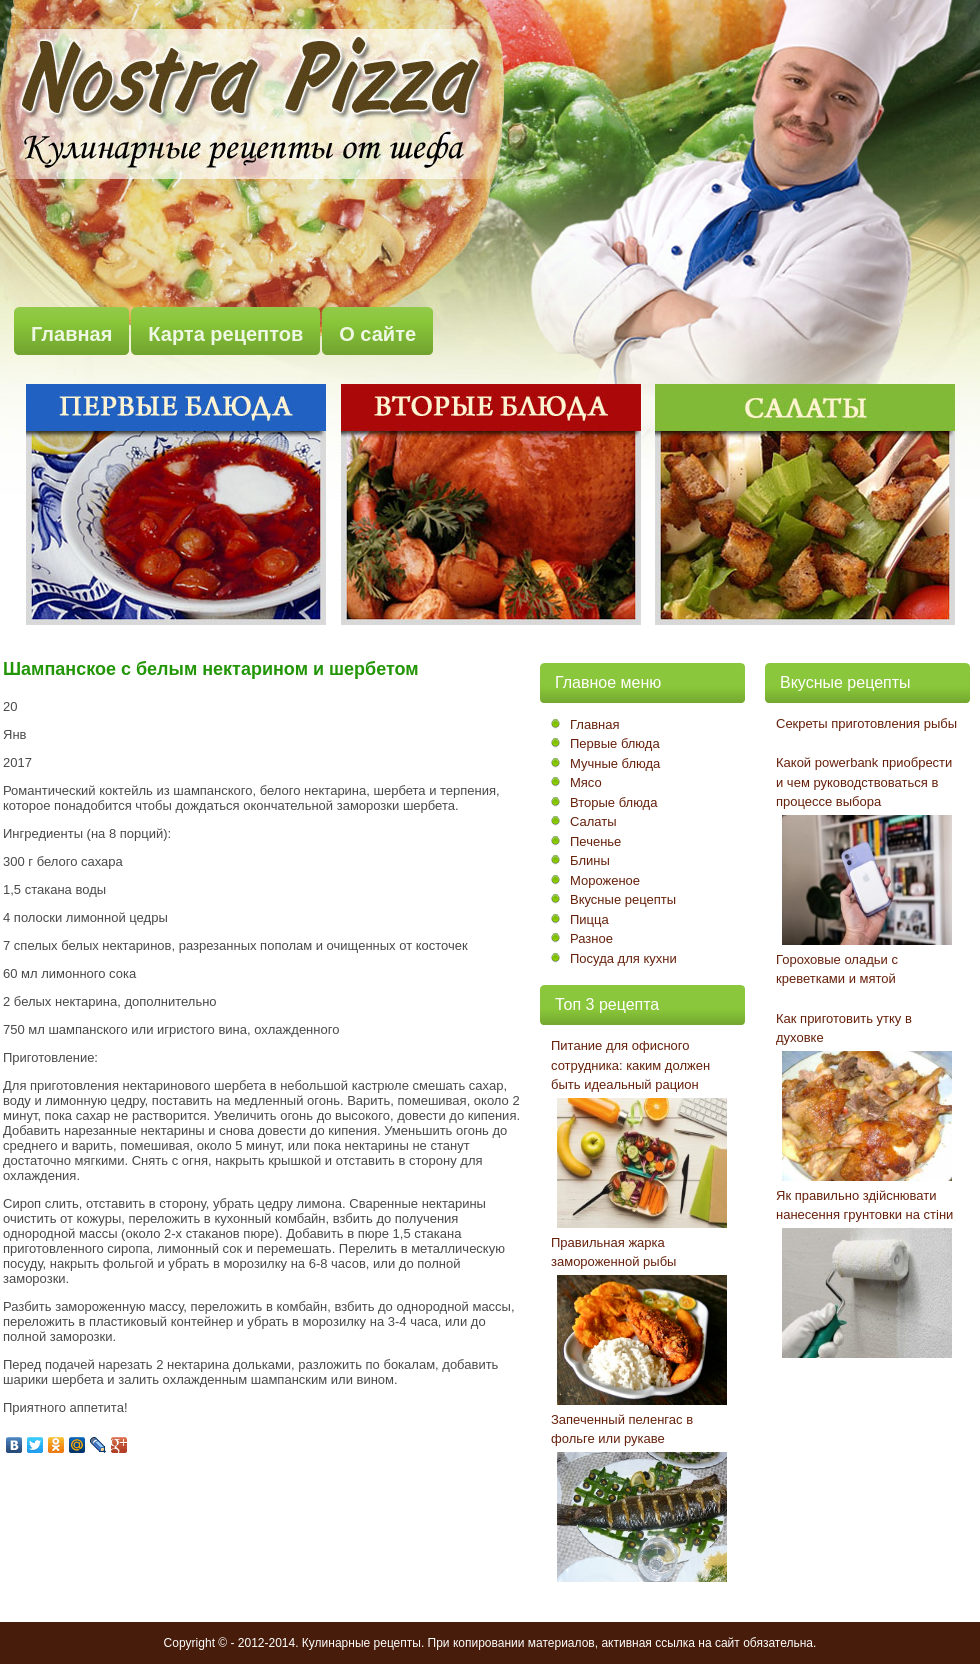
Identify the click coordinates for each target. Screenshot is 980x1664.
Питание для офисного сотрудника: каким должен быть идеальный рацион (630, 1065)
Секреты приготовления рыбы (866, 723)
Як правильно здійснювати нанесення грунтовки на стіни (864, 1205)
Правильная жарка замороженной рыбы (613, 1252)
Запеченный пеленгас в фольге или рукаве (622, 1429)
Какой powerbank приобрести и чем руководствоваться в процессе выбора (864, 782)
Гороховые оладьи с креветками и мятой (837, 969)
